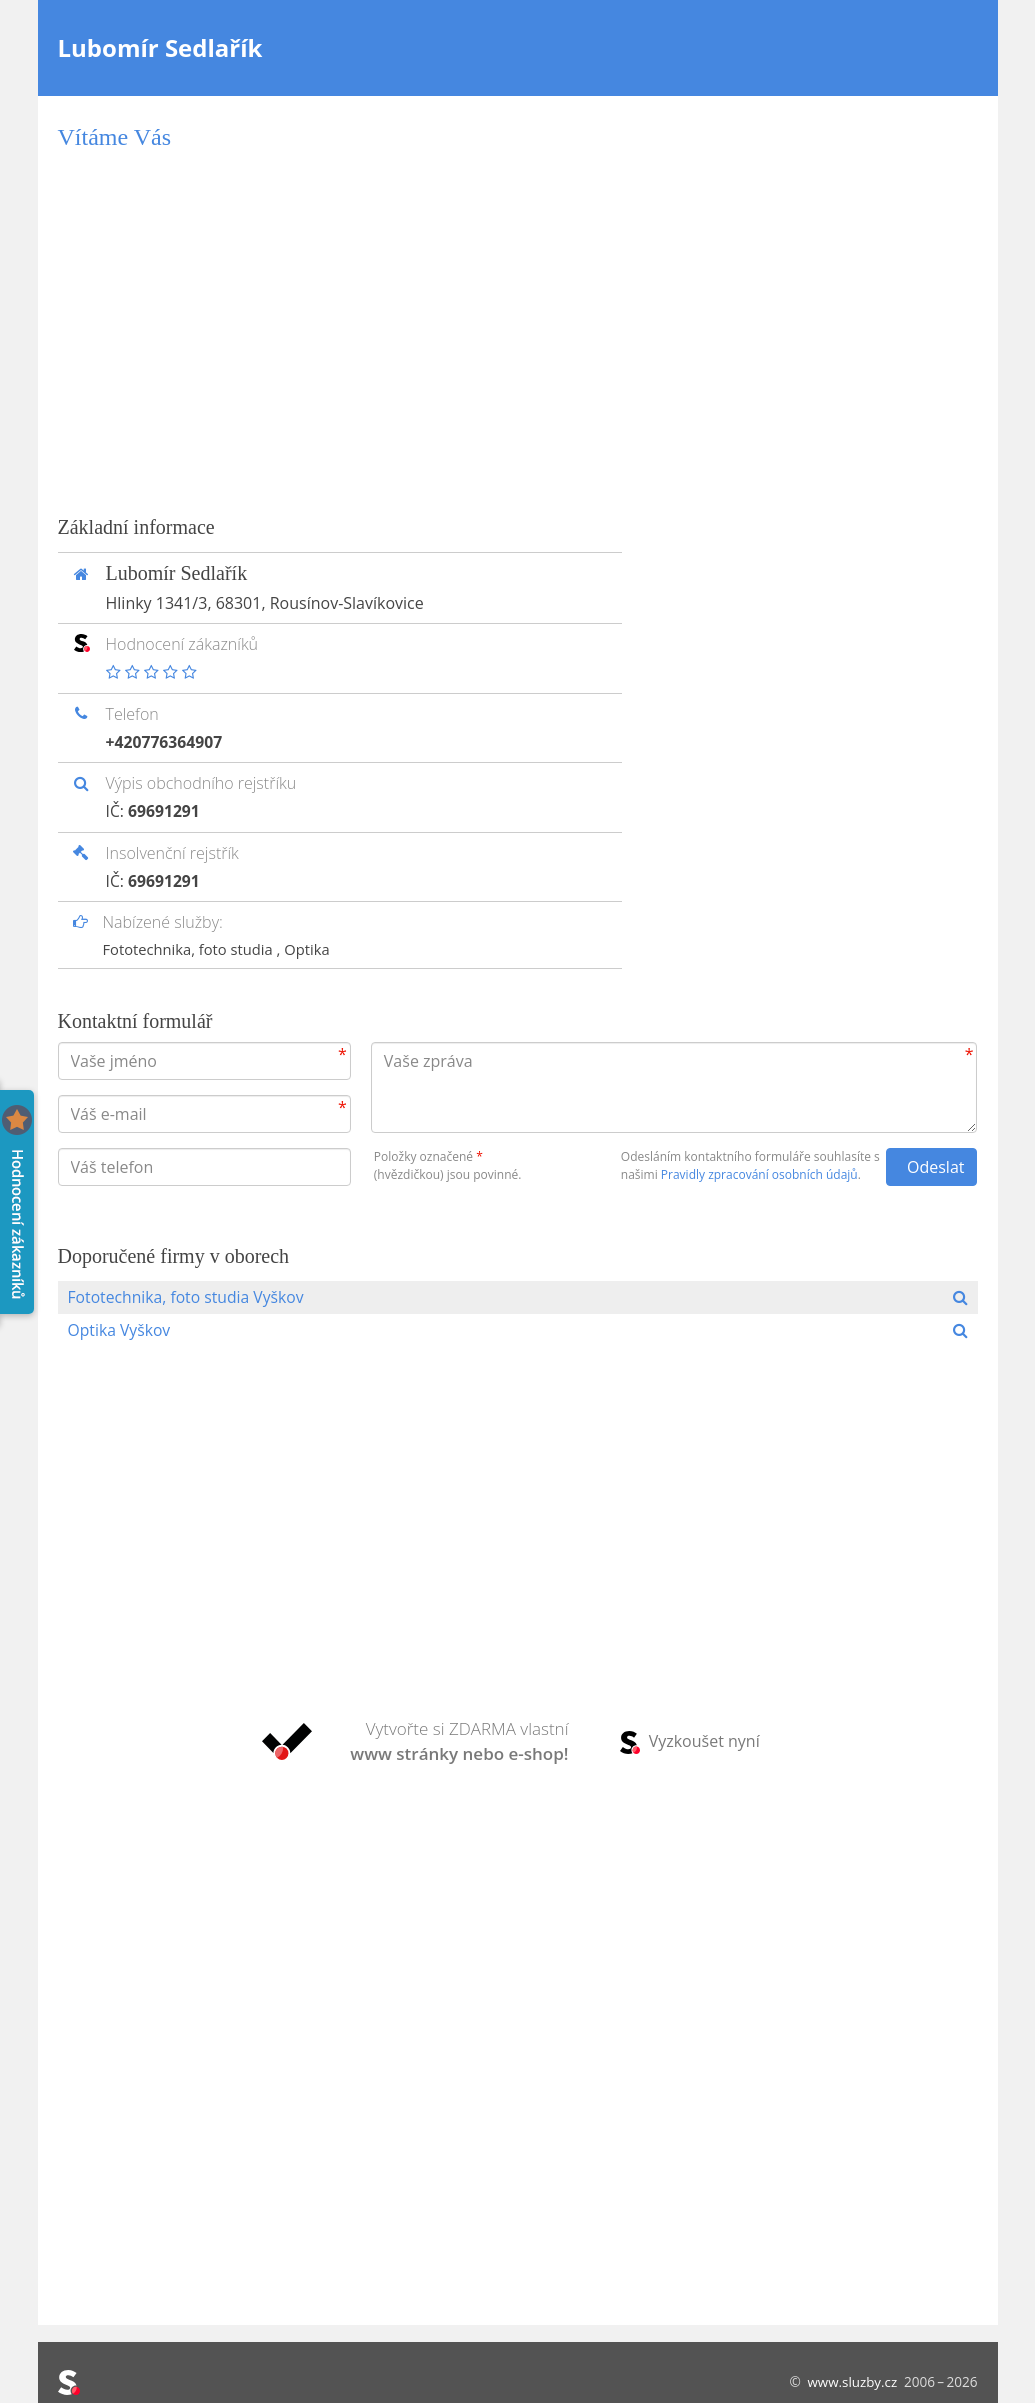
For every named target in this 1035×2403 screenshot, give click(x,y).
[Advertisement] (518, 332)
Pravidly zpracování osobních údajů (759, 1172)
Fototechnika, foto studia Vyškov (188, 1296)
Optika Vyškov (120, 1330)
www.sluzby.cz (851, 2381)
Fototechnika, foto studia (192, 947)
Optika (311, 947)
